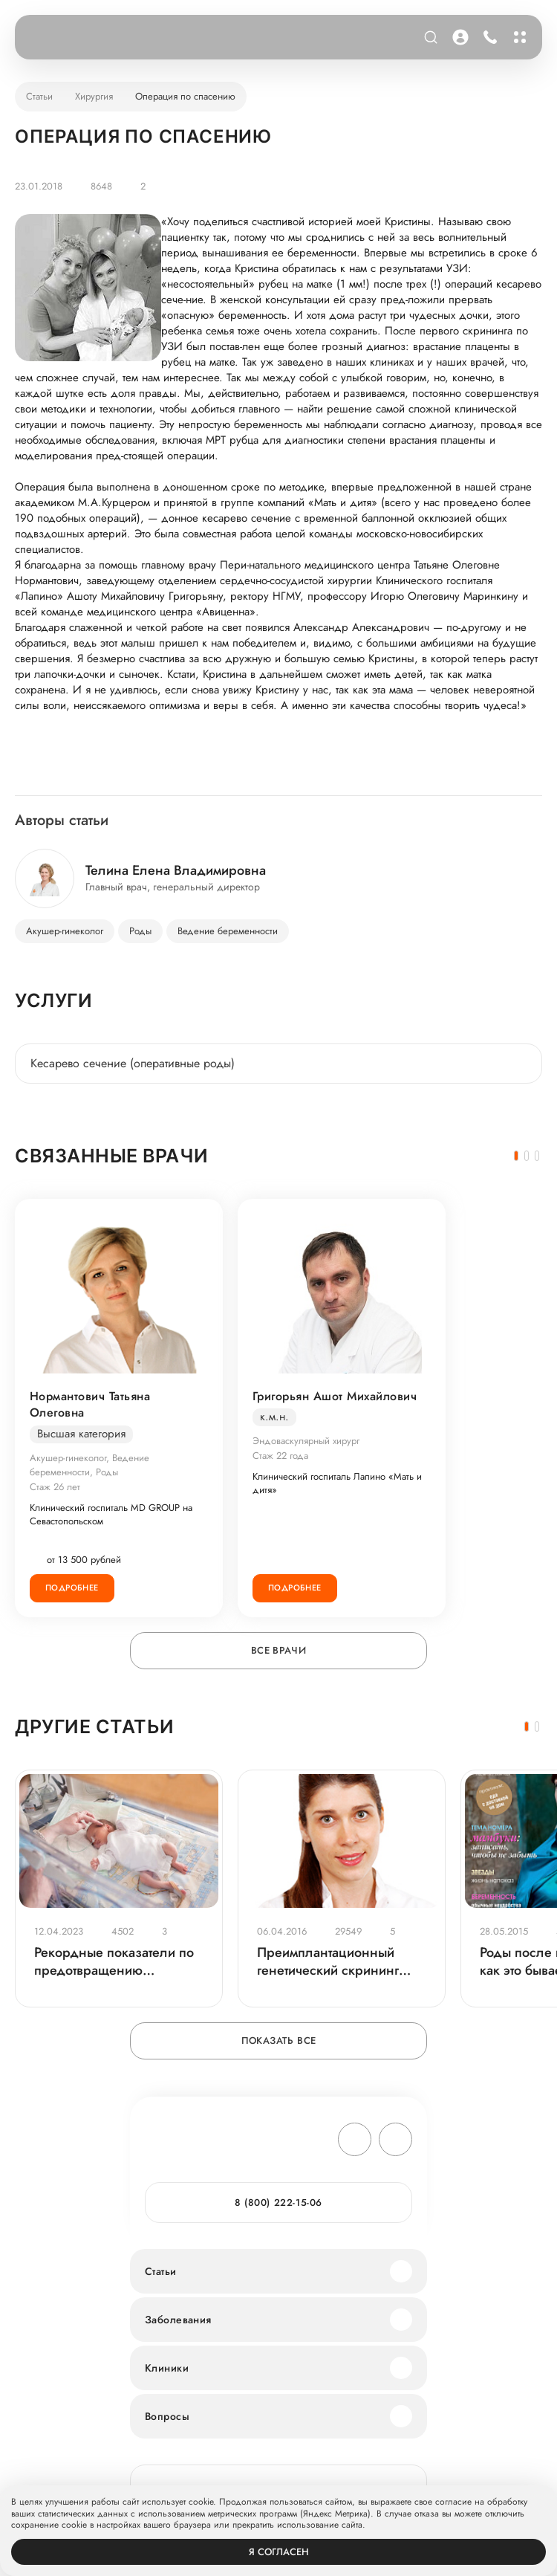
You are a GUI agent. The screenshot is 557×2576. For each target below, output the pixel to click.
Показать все (278, 2040)
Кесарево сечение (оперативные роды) (132, 1063)
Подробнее (72, 1587)
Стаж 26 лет (55, 1487)
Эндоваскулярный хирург (306, 1441)
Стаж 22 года (280, 1456)
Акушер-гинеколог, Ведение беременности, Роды (89, 1465)
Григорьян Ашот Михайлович (335, 1396)
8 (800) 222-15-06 (278, 2202)
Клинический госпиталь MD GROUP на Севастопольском (111, 1514)
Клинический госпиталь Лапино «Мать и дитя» (337, 1483)
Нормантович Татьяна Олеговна (90, 1404)
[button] (516, 1156)
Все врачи (279, 1650)
